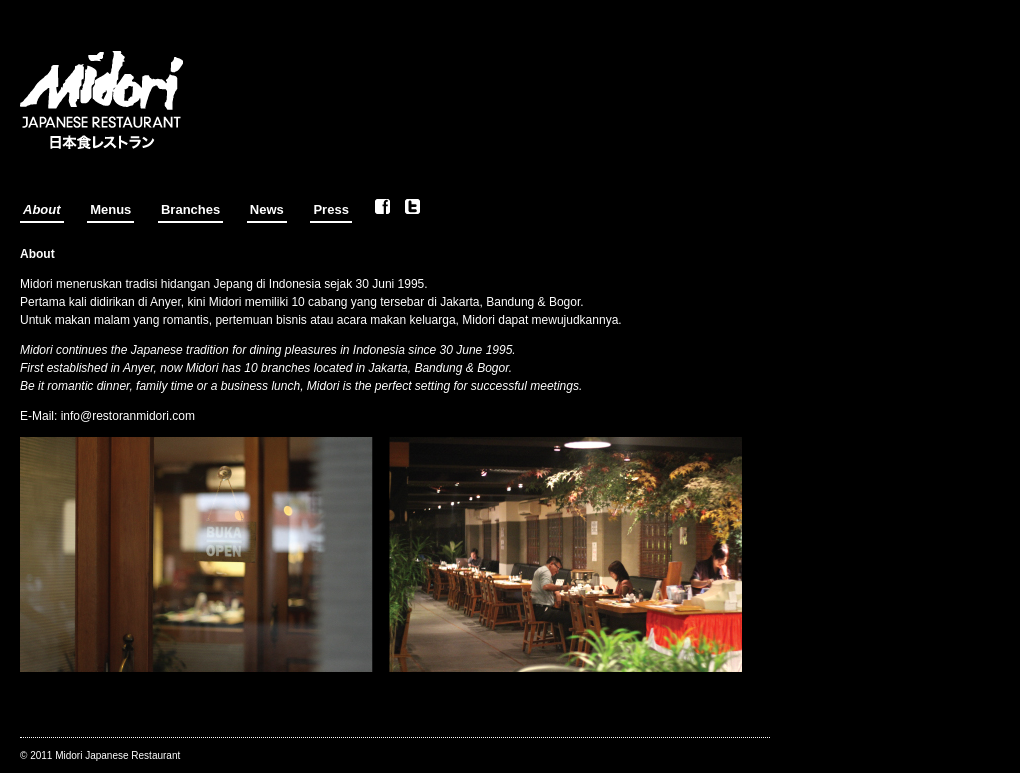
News (267, 209)
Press (330, 209)
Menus (110, 209)
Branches (190, 209)
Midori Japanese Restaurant (117, 755)
